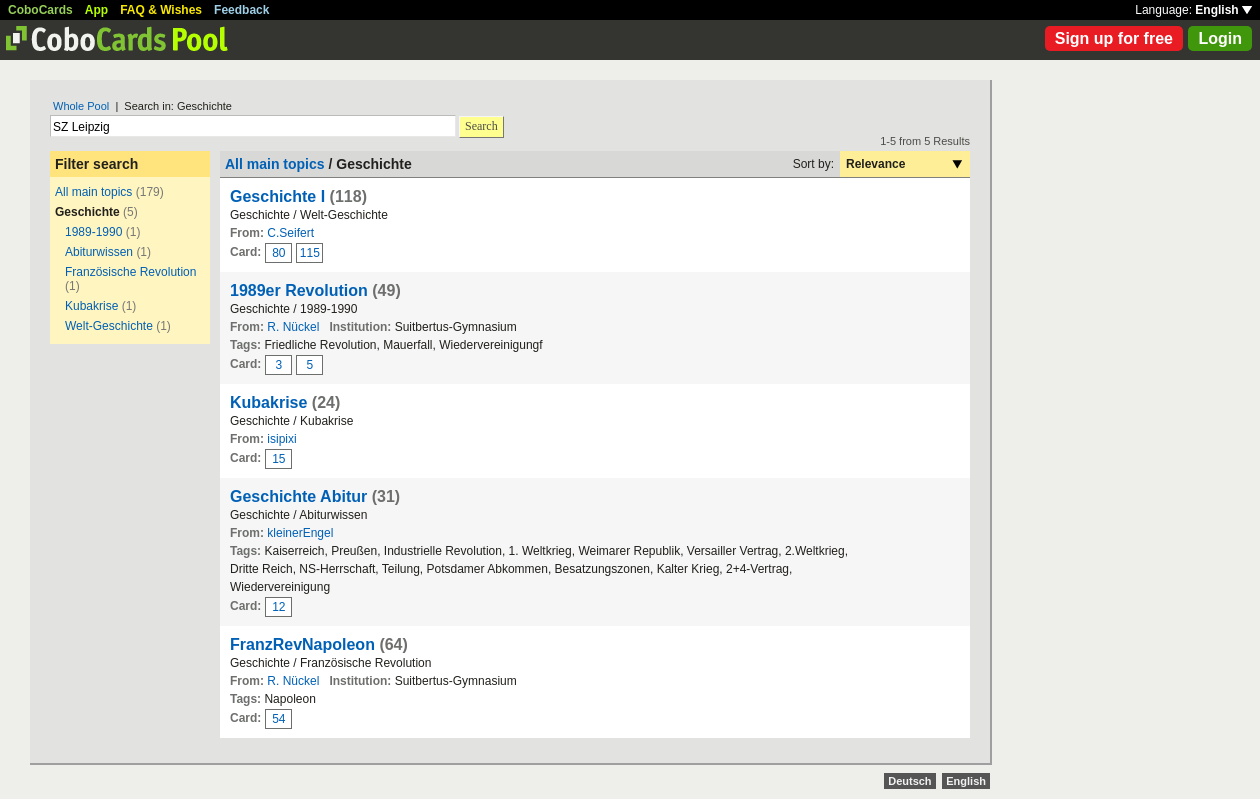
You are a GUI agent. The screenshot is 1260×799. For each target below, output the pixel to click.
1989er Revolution (299, 290)
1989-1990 (93, 232)
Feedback (241, 10)
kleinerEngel (300, 533)
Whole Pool (81, 106)
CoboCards (40, 10)
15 (278, 459)
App (96, 10)
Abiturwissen (99, 252)
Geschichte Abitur (298, 496)
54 (278, 719)
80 (278, 253)
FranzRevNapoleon (302, 644)
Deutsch (909, 781)
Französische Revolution (130, 272)
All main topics (93, 192)
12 (278, 607)
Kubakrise (93, 306)
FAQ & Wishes (161, 10)
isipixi (281, 439)
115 (310, 253)
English (1223, 10)
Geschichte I (277, 196)
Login (1220, 38)
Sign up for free (1114, 38)
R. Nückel (293, 327)
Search (481, 126)
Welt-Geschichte (109, 326)
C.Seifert (290, 233)
